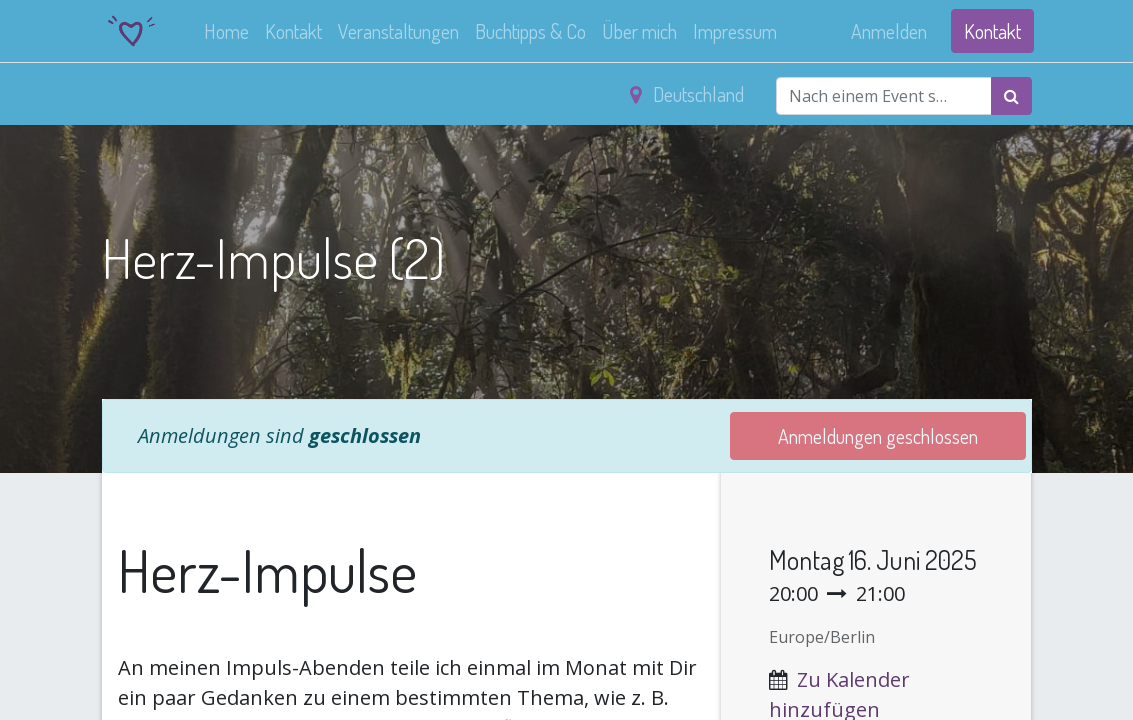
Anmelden (887, 31)
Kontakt (990, 31)
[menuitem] (229, 31)
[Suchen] (1011, 96)
